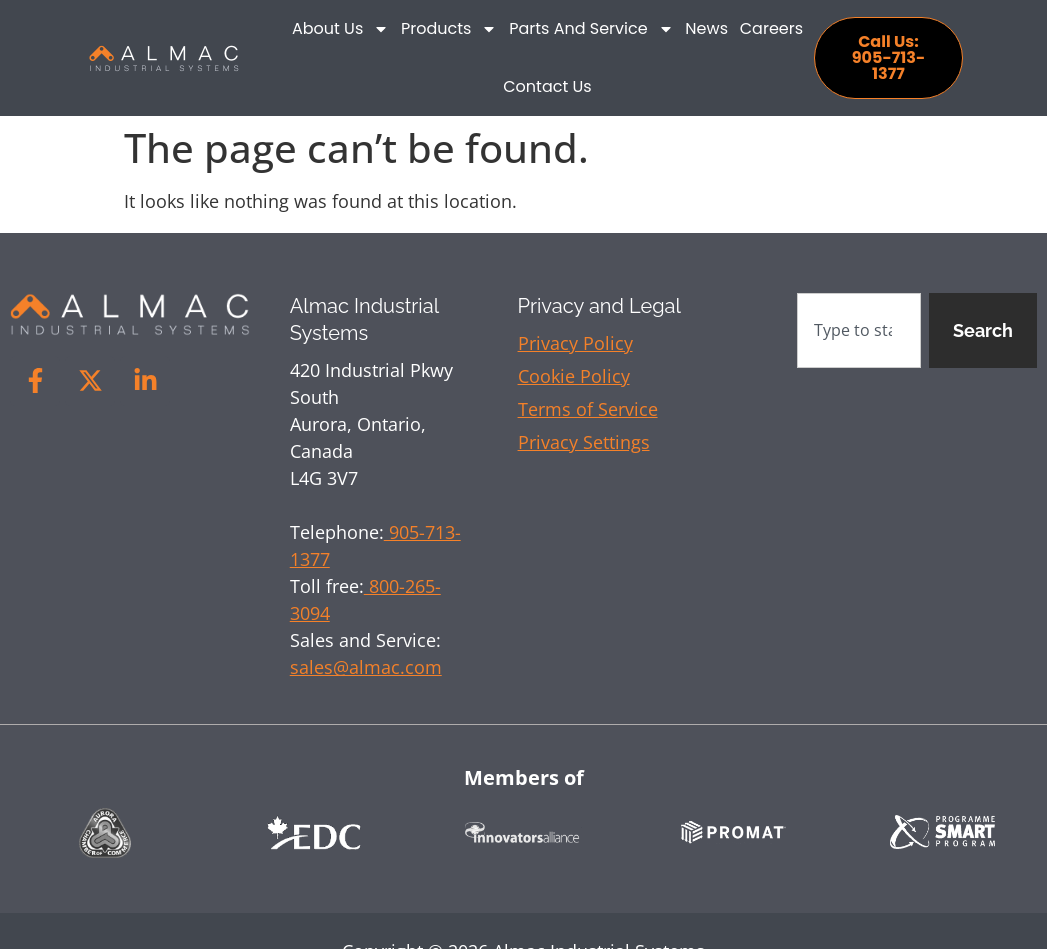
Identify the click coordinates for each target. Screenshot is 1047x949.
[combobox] (859, 330)
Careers (771, 28)
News (706, 28)
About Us (340, 29)
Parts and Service (591, 29)
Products (449, 29)
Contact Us (547, 86)
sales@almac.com (366, 667)
